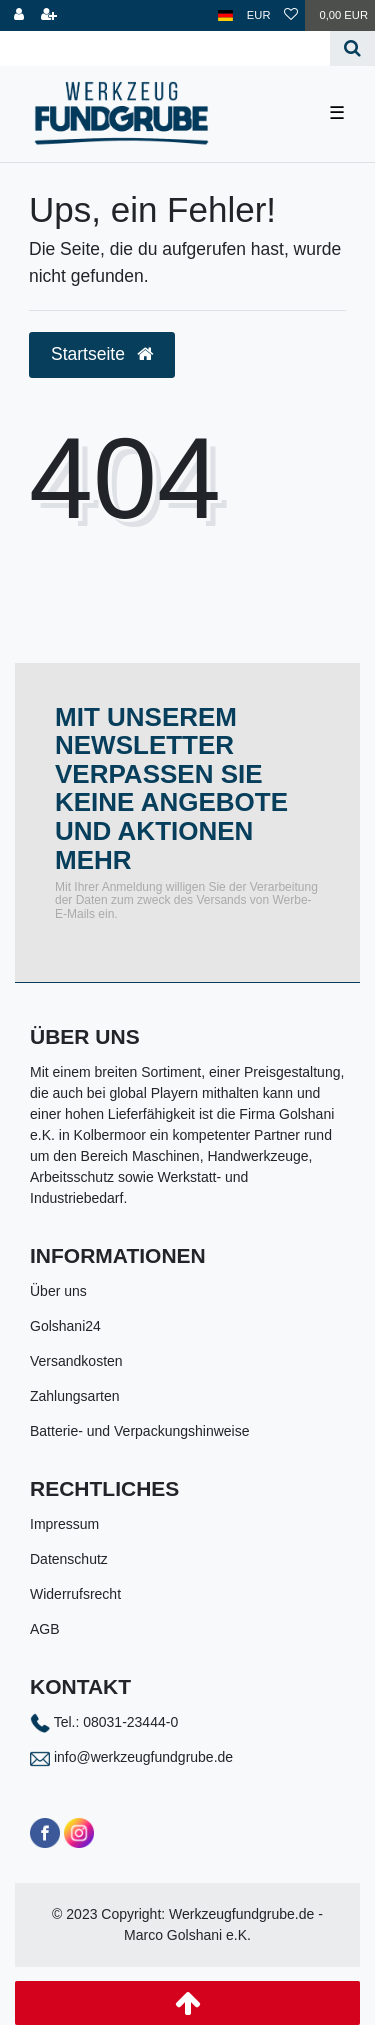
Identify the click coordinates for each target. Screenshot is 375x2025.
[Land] (225, 15)
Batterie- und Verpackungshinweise (139, 1431)
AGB (45, 1629)
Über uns (58, 1291)
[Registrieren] (49, 15)
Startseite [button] (102, 354)
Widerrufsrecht (75, 1594)
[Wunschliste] (291, 15)
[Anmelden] (19, 15)
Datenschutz (69, 1559)
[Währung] (259, 15)
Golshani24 (65, 1326)
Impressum (64, 1524)
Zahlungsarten (75, 1396)
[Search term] (165, 48)
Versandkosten (76, 1361)
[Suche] (352, 48)
